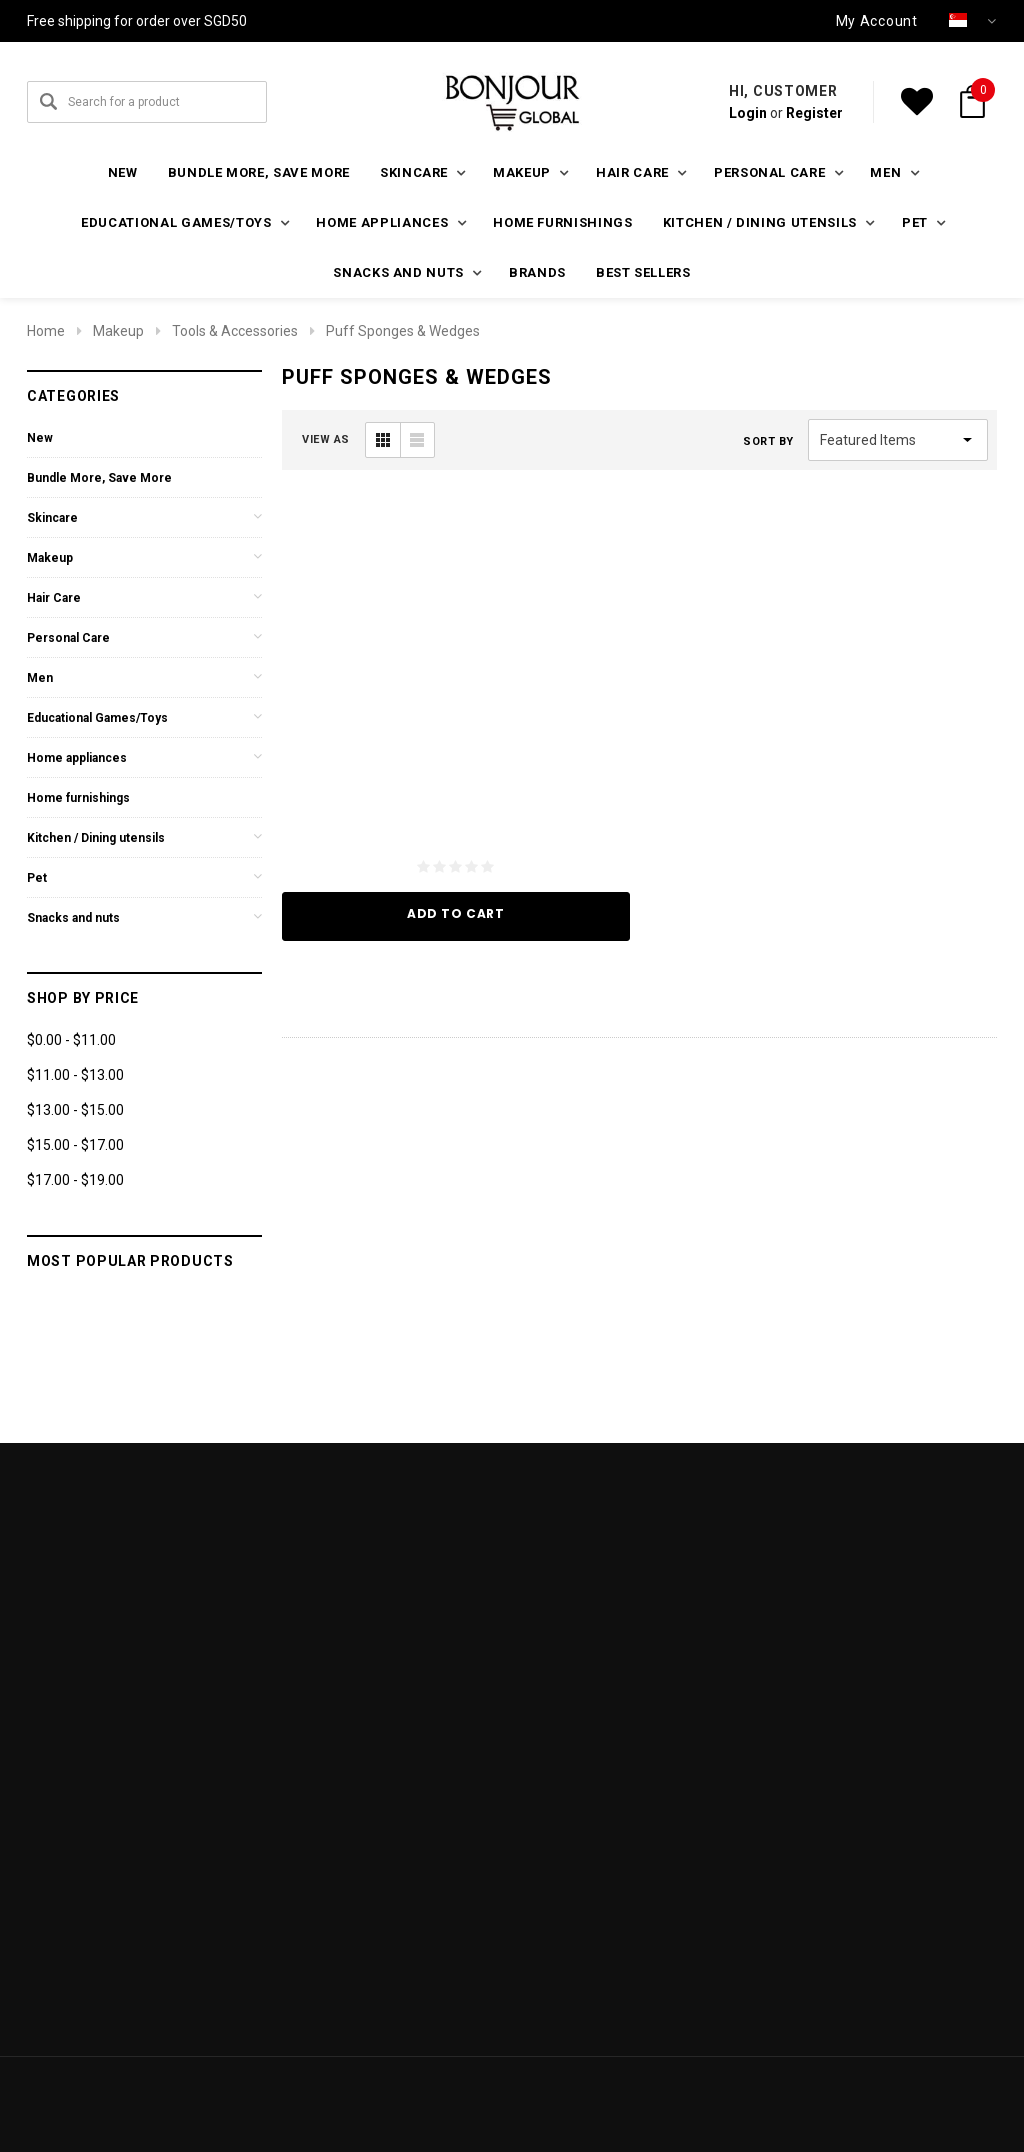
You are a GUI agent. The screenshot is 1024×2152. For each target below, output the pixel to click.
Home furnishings (562, 222)
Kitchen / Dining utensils (96, 838)
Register (814, 113)
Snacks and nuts (73, 918)
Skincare (52, 518)
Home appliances (77, 758)
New (123, 172)
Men (40, 678)
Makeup (118, 331)
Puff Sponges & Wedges (403, 331)
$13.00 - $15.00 (75, 1110)
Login (748, 113)
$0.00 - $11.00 (71, 1040)
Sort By (768, 441)
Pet (37, 878)
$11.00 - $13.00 (75, 1075)
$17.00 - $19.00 (75, 1180)
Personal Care (68, 638)
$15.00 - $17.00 (75, 1145)
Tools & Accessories (235, 331)
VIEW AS (326, 439)
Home (46, 331)
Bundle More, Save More (259, 172)
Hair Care (54, 598)
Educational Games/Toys (97, 718)
